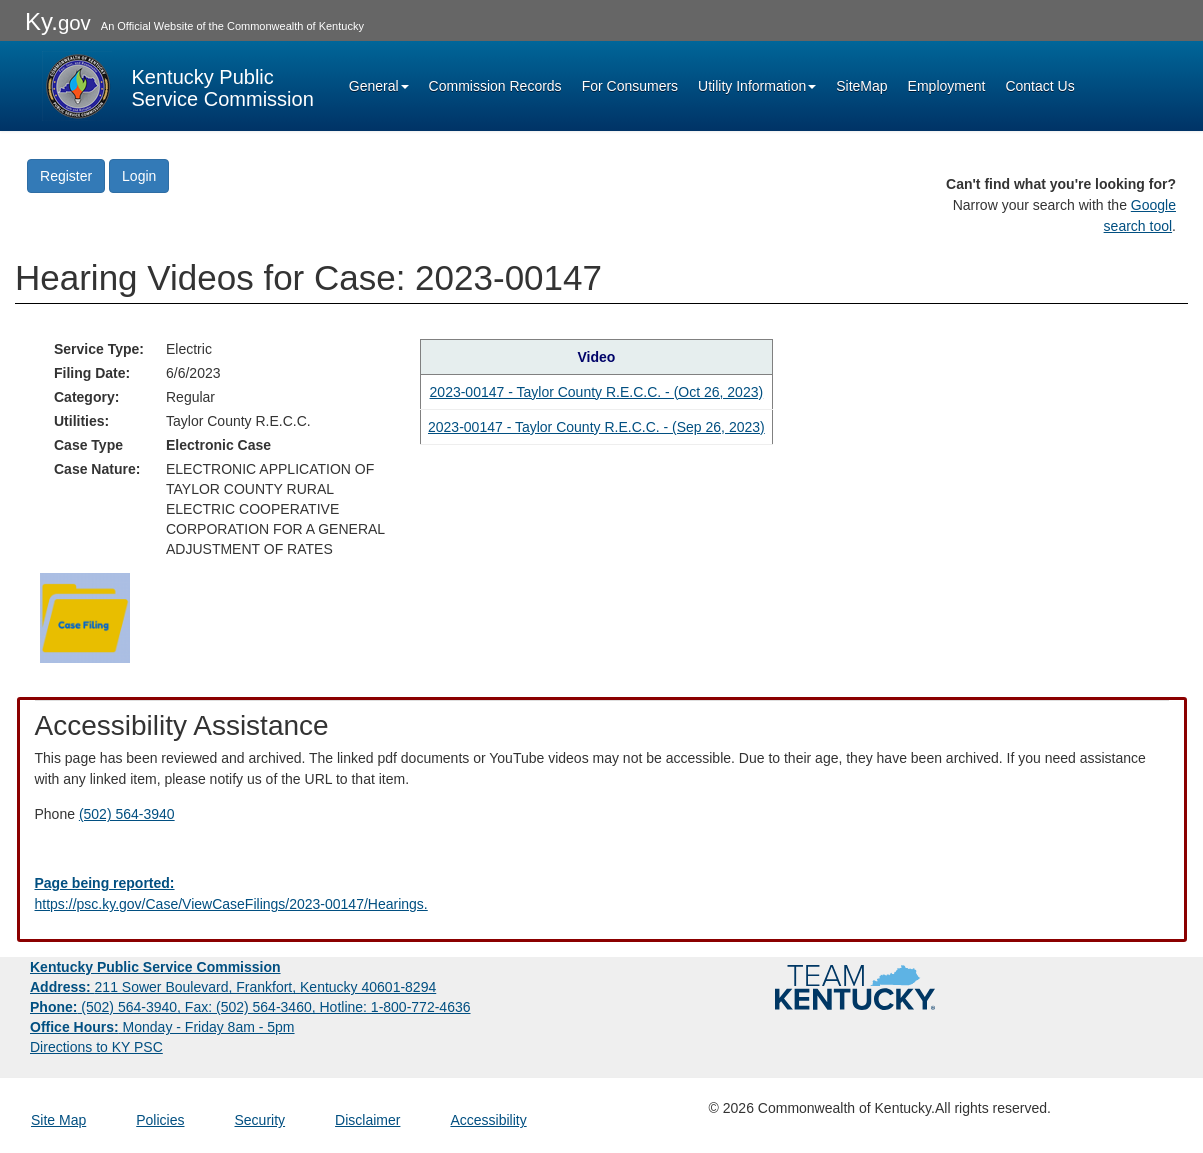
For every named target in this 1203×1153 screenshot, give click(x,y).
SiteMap (861, 86)
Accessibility (488, 1120)
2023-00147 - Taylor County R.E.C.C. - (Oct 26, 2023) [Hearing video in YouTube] (597, 392)
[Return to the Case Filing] (85, 616)
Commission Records (495, 86)
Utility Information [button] (757, 86)
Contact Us (1039, 86)
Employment (947, 86)
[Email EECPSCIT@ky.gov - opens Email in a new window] (602, 894)
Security (260, 1120)
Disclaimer (367, 1120)
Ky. (58, 21)
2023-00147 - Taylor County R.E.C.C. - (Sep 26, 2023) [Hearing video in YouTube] (596, 427)
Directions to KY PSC (96, 1047)
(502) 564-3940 (127, 814)
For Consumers (630, 86)
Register (66, 176)
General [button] (379, 86)
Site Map (58, 1120)
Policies (160, 1120)
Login (139, 176)
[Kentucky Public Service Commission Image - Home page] (178, 86)
